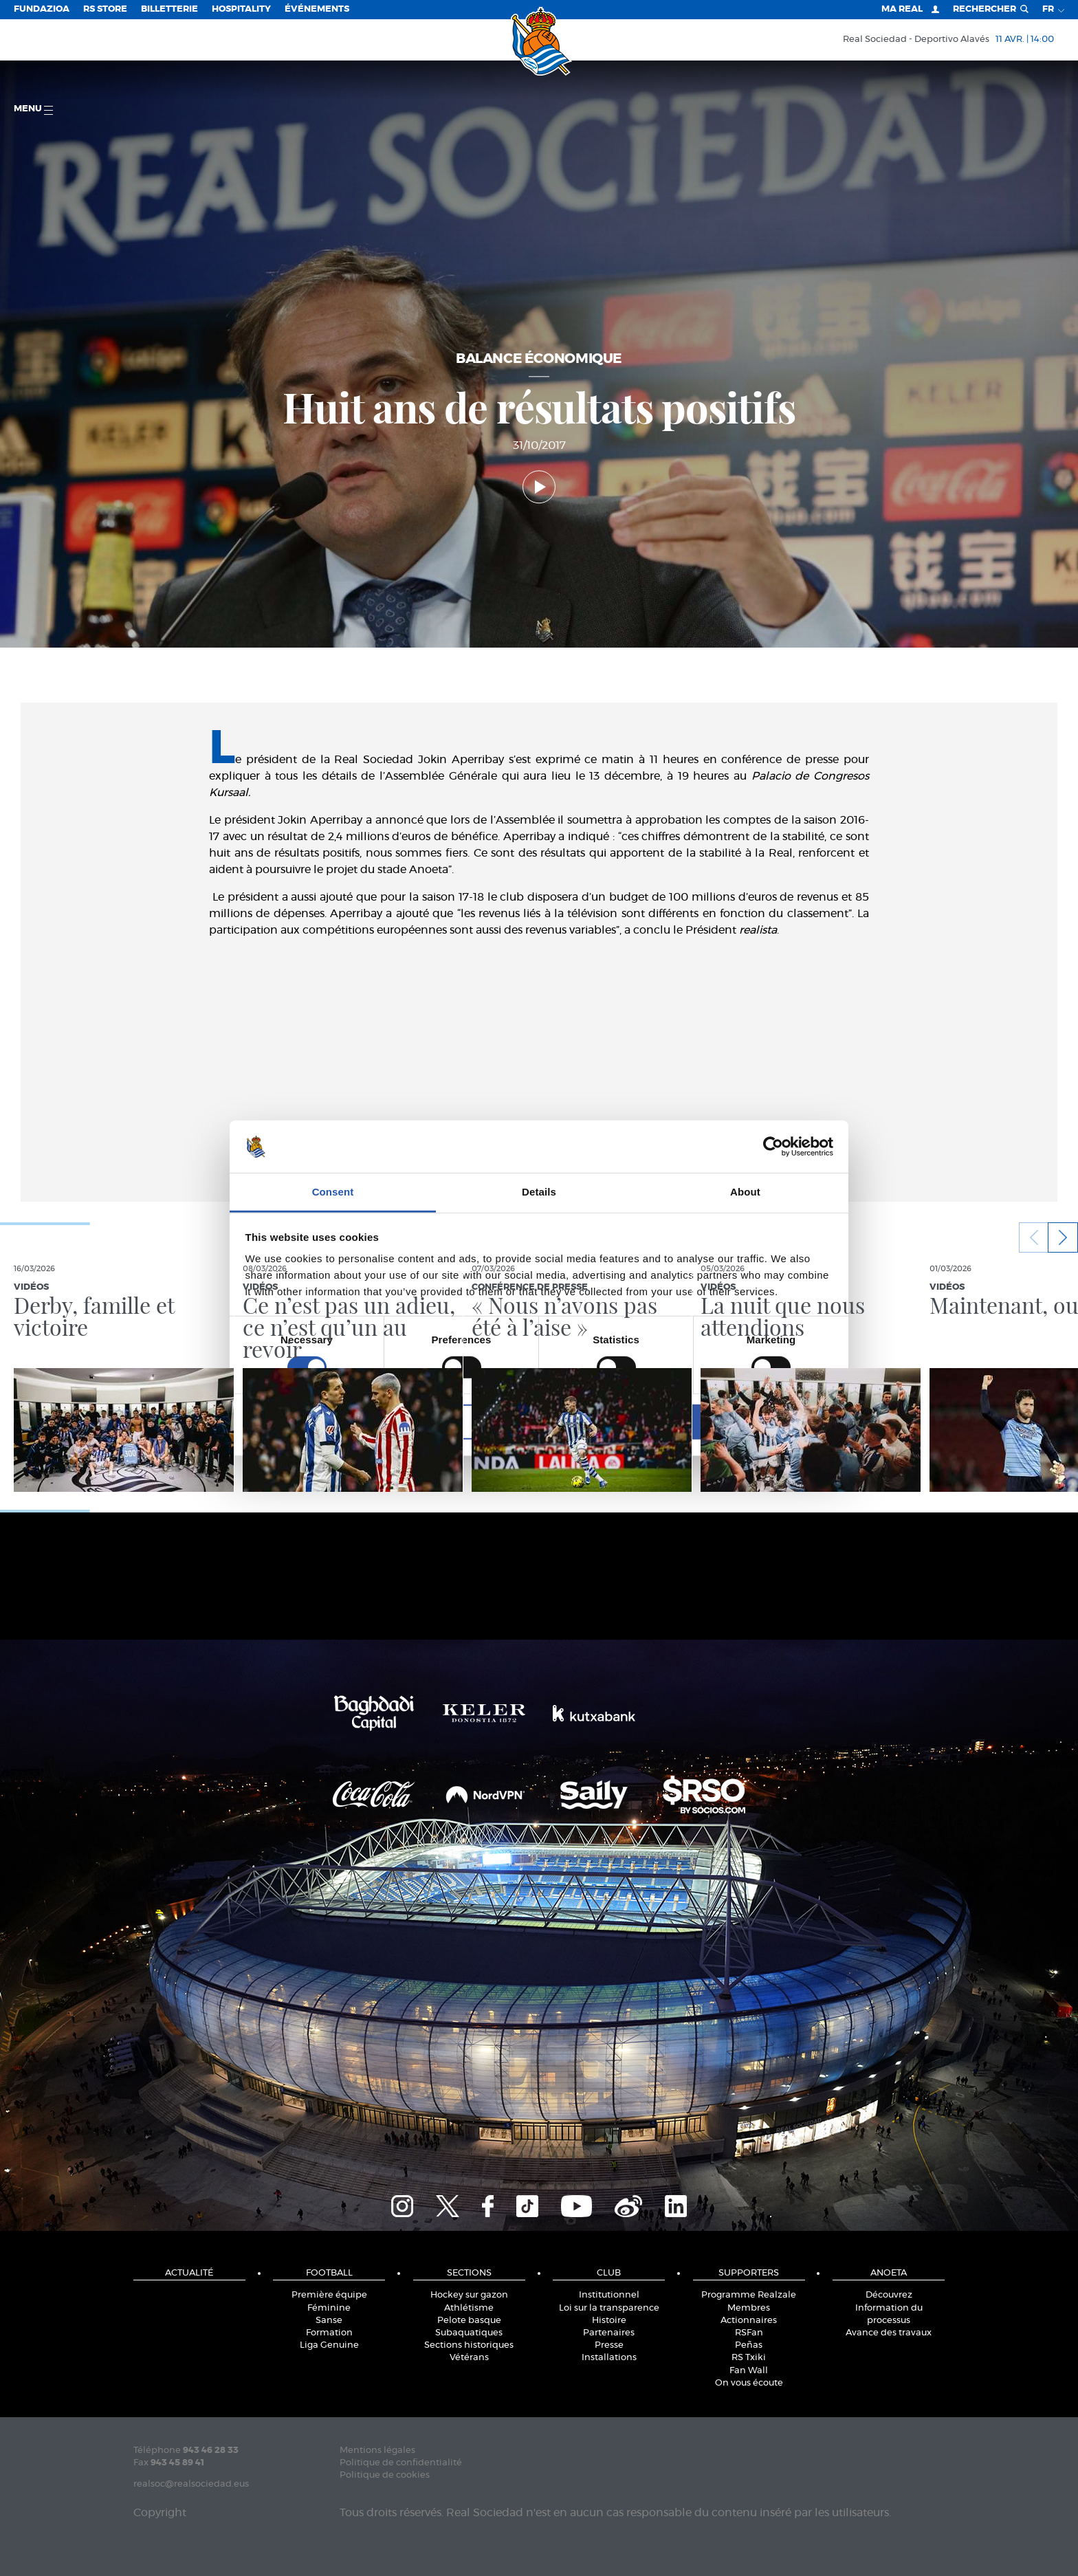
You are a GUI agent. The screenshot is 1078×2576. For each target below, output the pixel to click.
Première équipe (329, 2295)
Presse (609, 2345)
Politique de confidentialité (401, 2462)
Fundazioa (41, 9)
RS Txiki (749, 2357)
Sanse (329, 2320)
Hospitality (241, 9)
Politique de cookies (385, 2475)
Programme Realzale (748, 2295)
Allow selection (538, 1422)
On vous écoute (749, 2383)
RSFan (749, 2333)
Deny (341, 1422)
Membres (748, 2308)
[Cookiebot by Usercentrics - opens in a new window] (773, 1146)
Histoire (609, 2320)
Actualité (189, 2273)
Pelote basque (469, 2320)
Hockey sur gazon (469, 2295)
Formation (329, 2333)
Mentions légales (377, 2450)
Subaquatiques (469, 2333)
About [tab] (745, 1192)
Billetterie (169, 9)
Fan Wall (748, 2370)
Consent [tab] (333, 1192)
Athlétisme (469, 2308)
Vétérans (469, 2357)
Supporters (748, 2273)
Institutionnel (609, 2295)
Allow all (737, 1422)
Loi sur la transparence (609, 2308)
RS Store (105, 9)
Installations (609, 2357)
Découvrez (889, 2295)
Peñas (748, 2345)
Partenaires (609, 2333)
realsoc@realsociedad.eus (191, 2484)
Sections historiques (469, 2345)
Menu (33, 109)
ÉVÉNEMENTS (317, 9)
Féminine (329, 2308)
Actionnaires (748, 2320)
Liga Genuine (329, 2345)
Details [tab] (539, 1192)
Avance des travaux (889, 2333)
